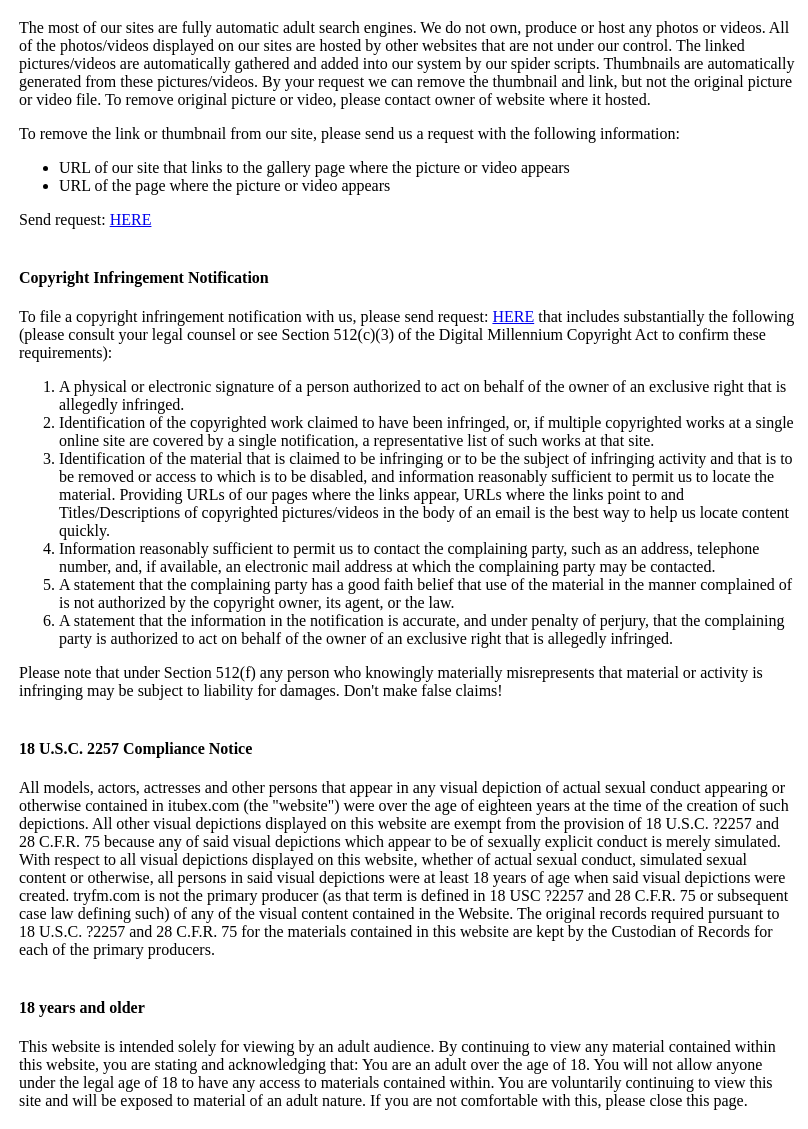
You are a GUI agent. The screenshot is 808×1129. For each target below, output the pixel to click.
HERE (131, 219)
